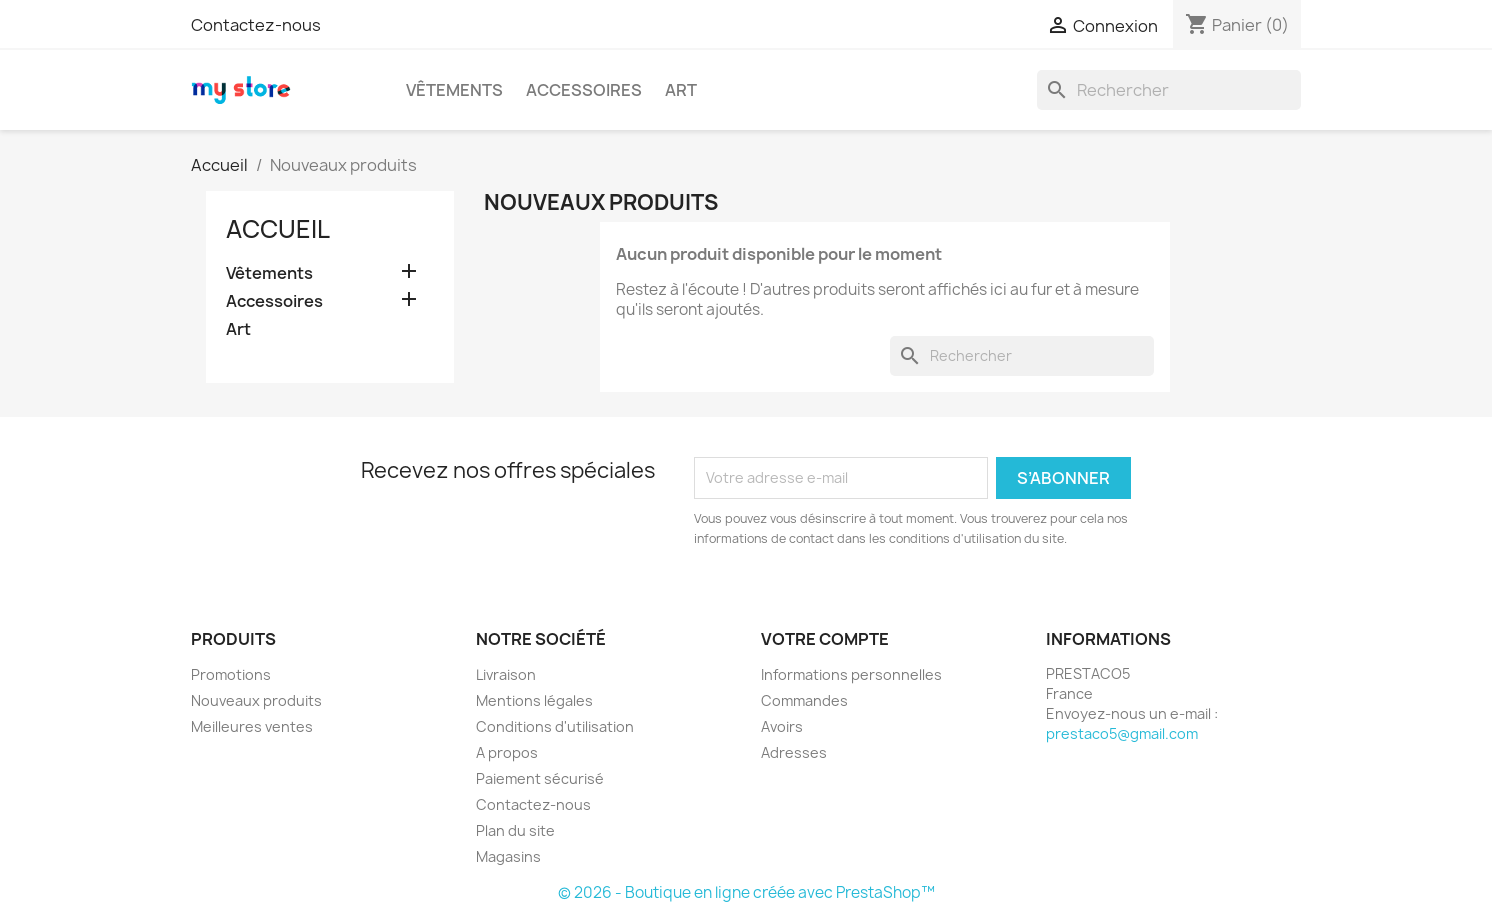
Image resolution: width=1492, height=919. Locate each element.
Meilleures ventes (252, 726)
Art (681, 90)
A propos (507, 752)
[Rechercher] (1169, 90)
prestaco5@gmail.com (1122, 733)
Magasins (508, 856)
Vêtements (454, 90)
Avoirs (782, 726)
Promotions (231, 674)
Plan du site (515, 830)
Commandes (804, 700)
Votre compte (825, 639)
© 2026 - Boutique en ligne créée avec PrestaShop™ (746, 892)
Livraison (506, 674)
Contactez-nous (256, 25)
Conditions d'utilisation (555, 726)
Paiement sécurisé (540, 778)
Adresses (794, 752)
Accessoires (584, 90)
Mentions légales (534, 700)
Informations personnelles (851, 674)
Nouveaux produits (256, 700)
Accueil (278, 229)
